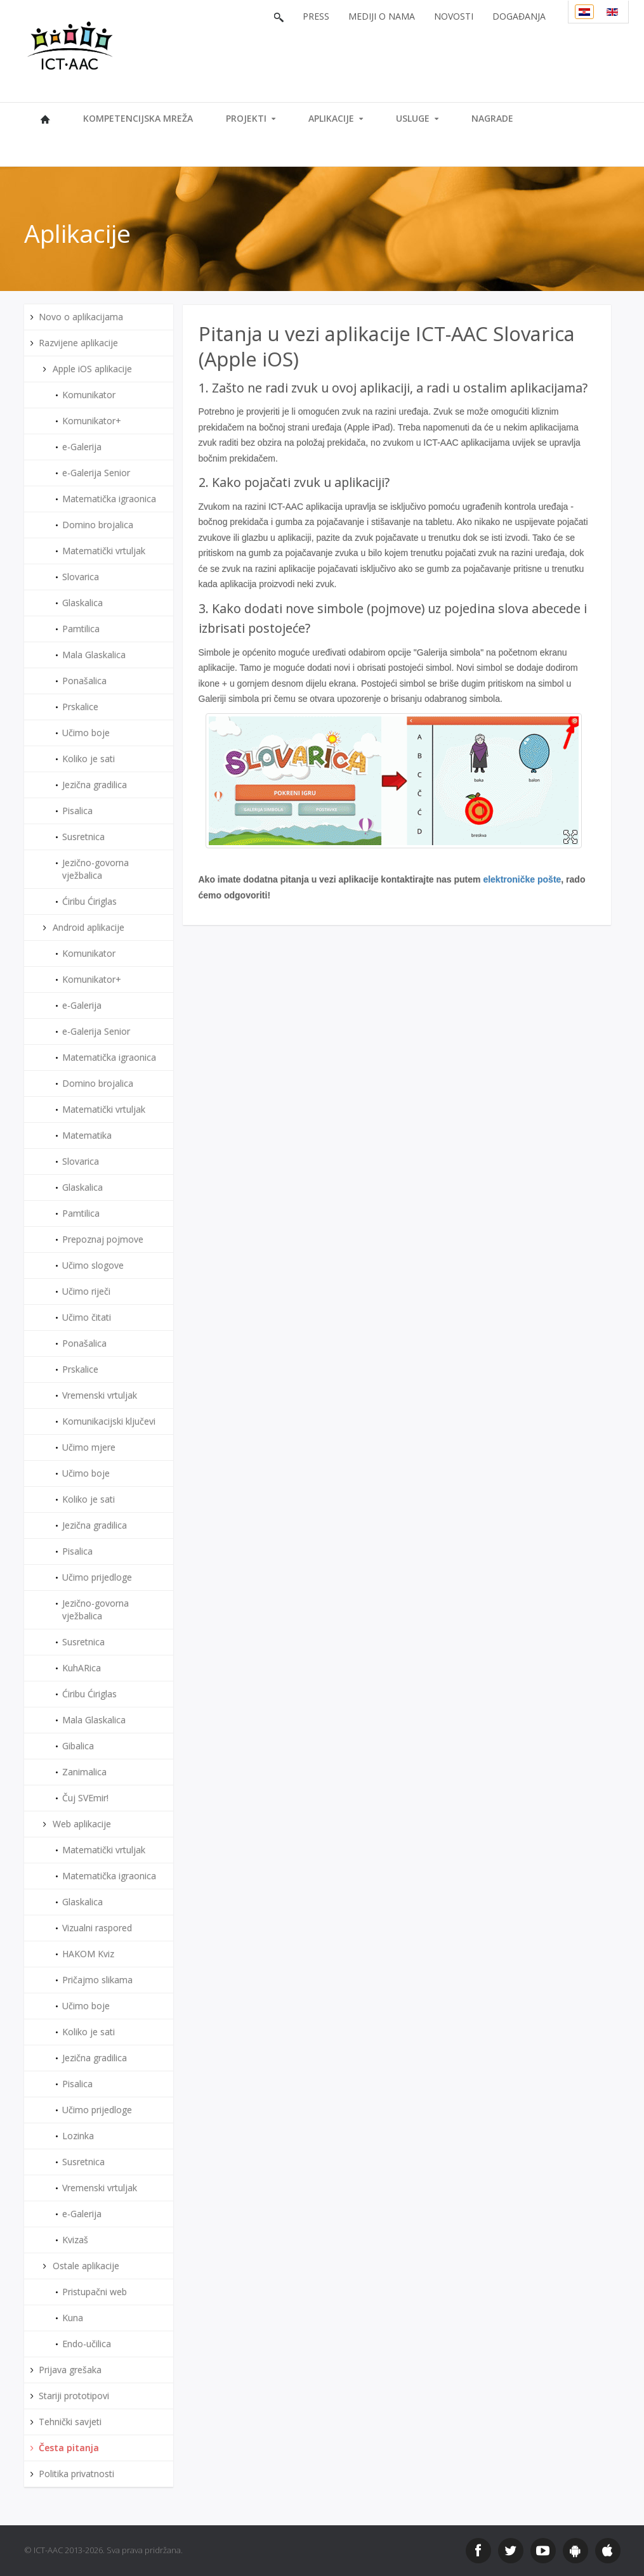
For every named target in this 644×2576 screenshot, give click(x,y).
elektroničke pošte (522, 879)
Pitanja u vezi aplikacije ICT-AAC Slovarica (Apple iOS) (387, 346)
